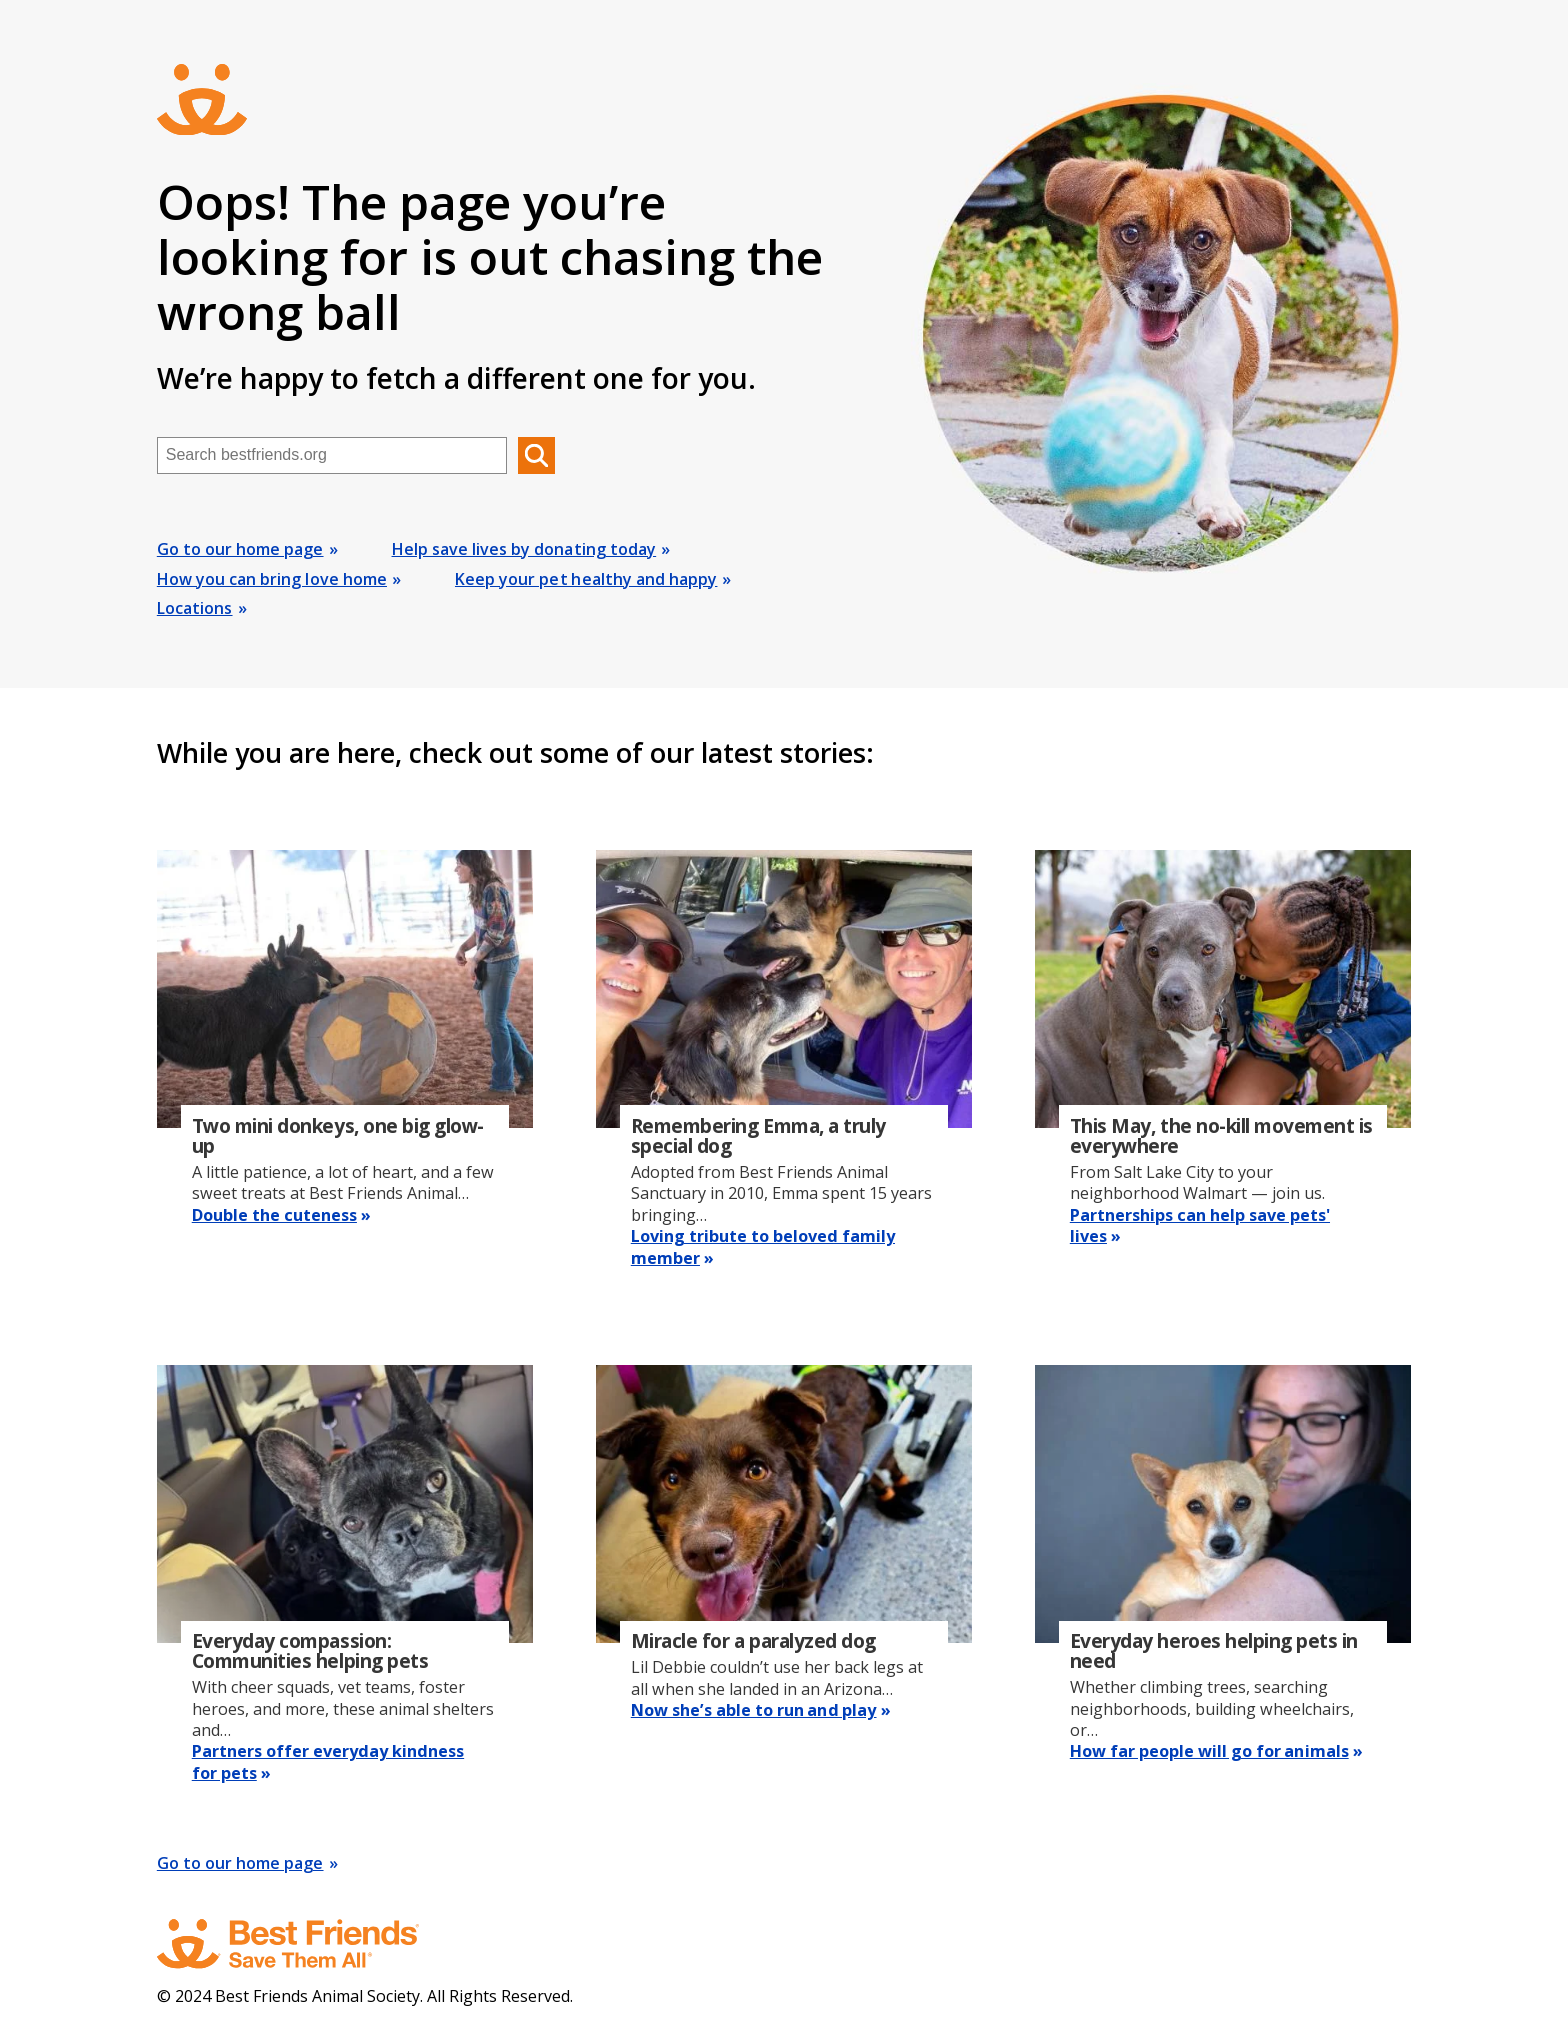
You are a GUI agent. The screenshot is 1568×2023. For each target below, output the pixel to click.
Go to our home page (240, 549)
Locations (195, 608)
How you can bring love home (272, 579)
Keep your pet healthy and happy (586, 579)
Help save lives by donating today (524, 549)
